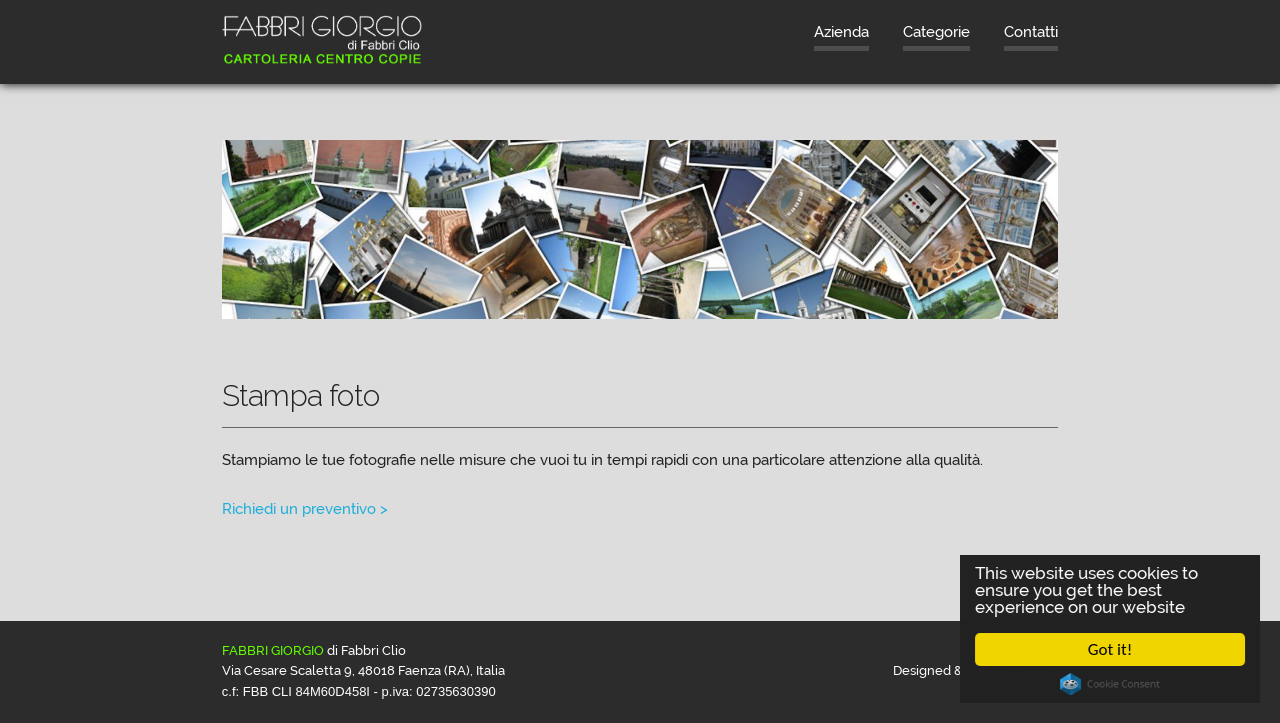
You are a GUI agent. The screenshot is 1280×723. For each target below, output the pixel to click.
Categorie (936, 32)
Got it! (1110, 649)
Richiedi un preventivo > (305, 509)
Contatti (1031, 32)
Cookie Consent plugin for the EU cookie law (1110, 684)
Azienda (841, 32)
